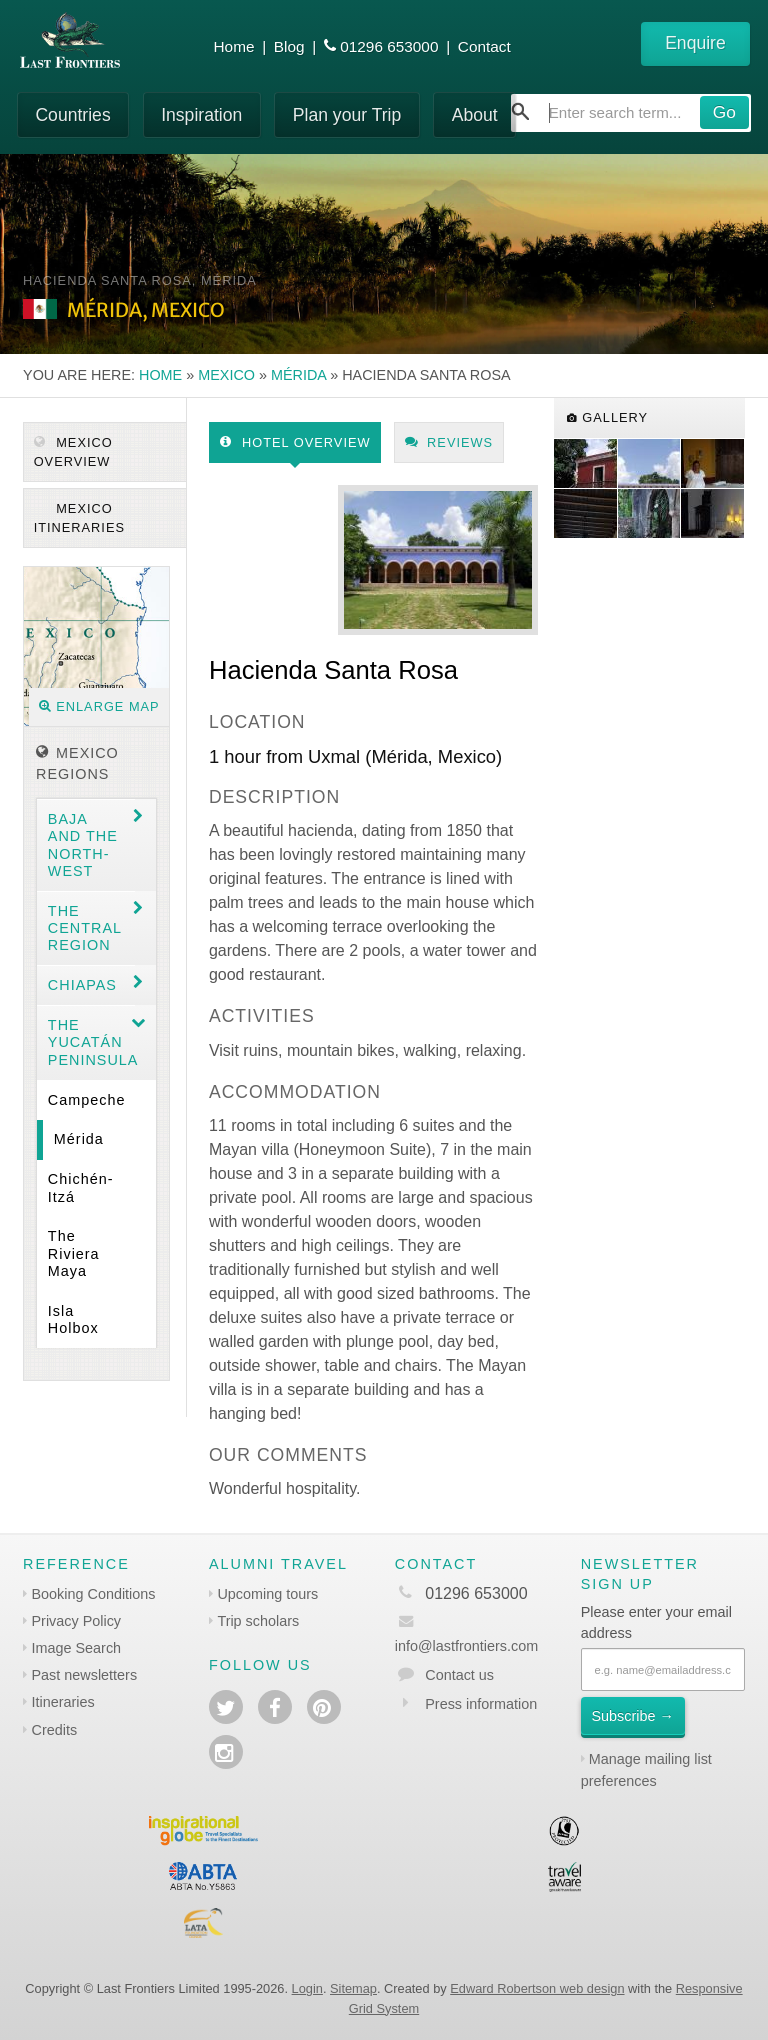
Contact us (459, 1675)
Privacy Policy (77, 1621)
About (475, 115)
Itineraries (63, 1702)
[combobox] (631, 113)
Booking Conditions (94, 1594)
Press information (481, 1704)
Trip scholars (258, 1621)
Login (307, 1988)
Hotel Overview (295, 442)
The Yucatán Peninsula (91, 1042)
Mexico (226, 375)
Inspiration (201, 115)
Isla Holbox (73, 1319)
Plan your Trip (347, 115)
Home (234, 46)
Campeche (87, 1100)
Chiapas (82, 985)
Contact (484, 46)
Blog (289, 46)
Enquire (695, 43)
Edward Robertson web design (537, 1988)
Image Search (77, 1648)
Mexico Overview (73, 452)
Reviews (449, 442)
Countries (72, 115)
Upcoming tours (267, 1594)
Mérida (298, 375)
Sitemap (353, 1988)
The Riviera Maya (74, 1253)
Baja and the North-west (83, 845)
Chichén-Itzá (81, 1187)
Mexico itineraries (79, 518)
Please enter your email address (656, 1623)
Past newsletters (85, 1675)
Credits (55, 1730)
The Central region (85, 928)
